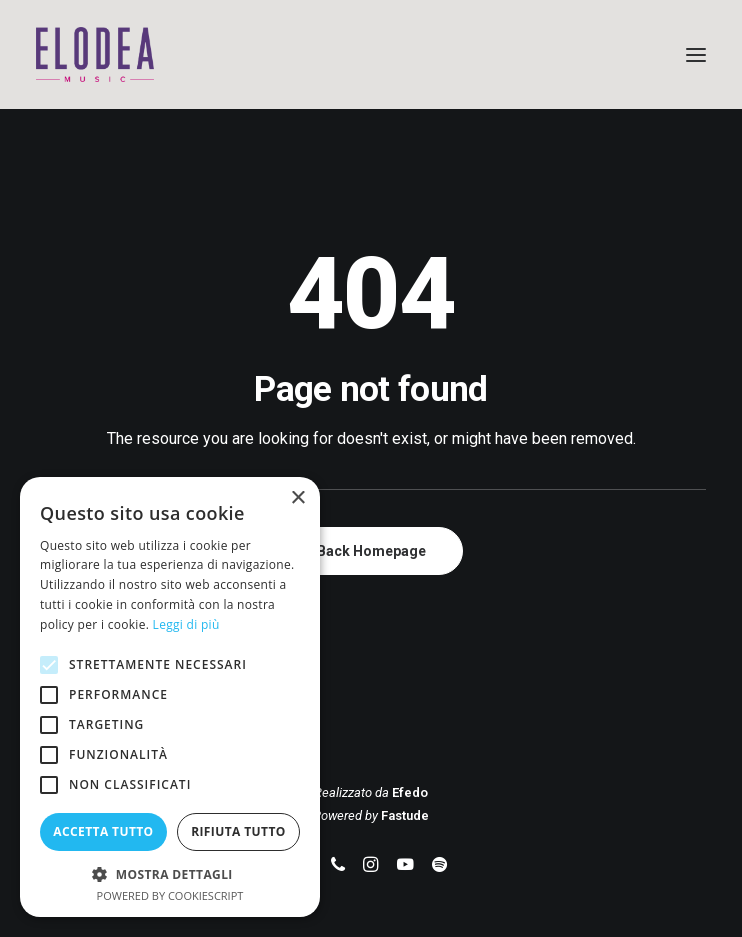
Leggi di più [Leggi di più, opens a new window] (186, 624)
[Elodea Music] (371, 54)
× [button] (297, 498)
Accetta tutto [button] (103, 831)
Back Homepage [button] (371, 551)
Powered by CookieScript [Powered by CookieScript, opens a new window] (170, 895)
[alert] (170, 697)
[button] (696, 54)
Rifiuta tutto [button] (238, 831)
